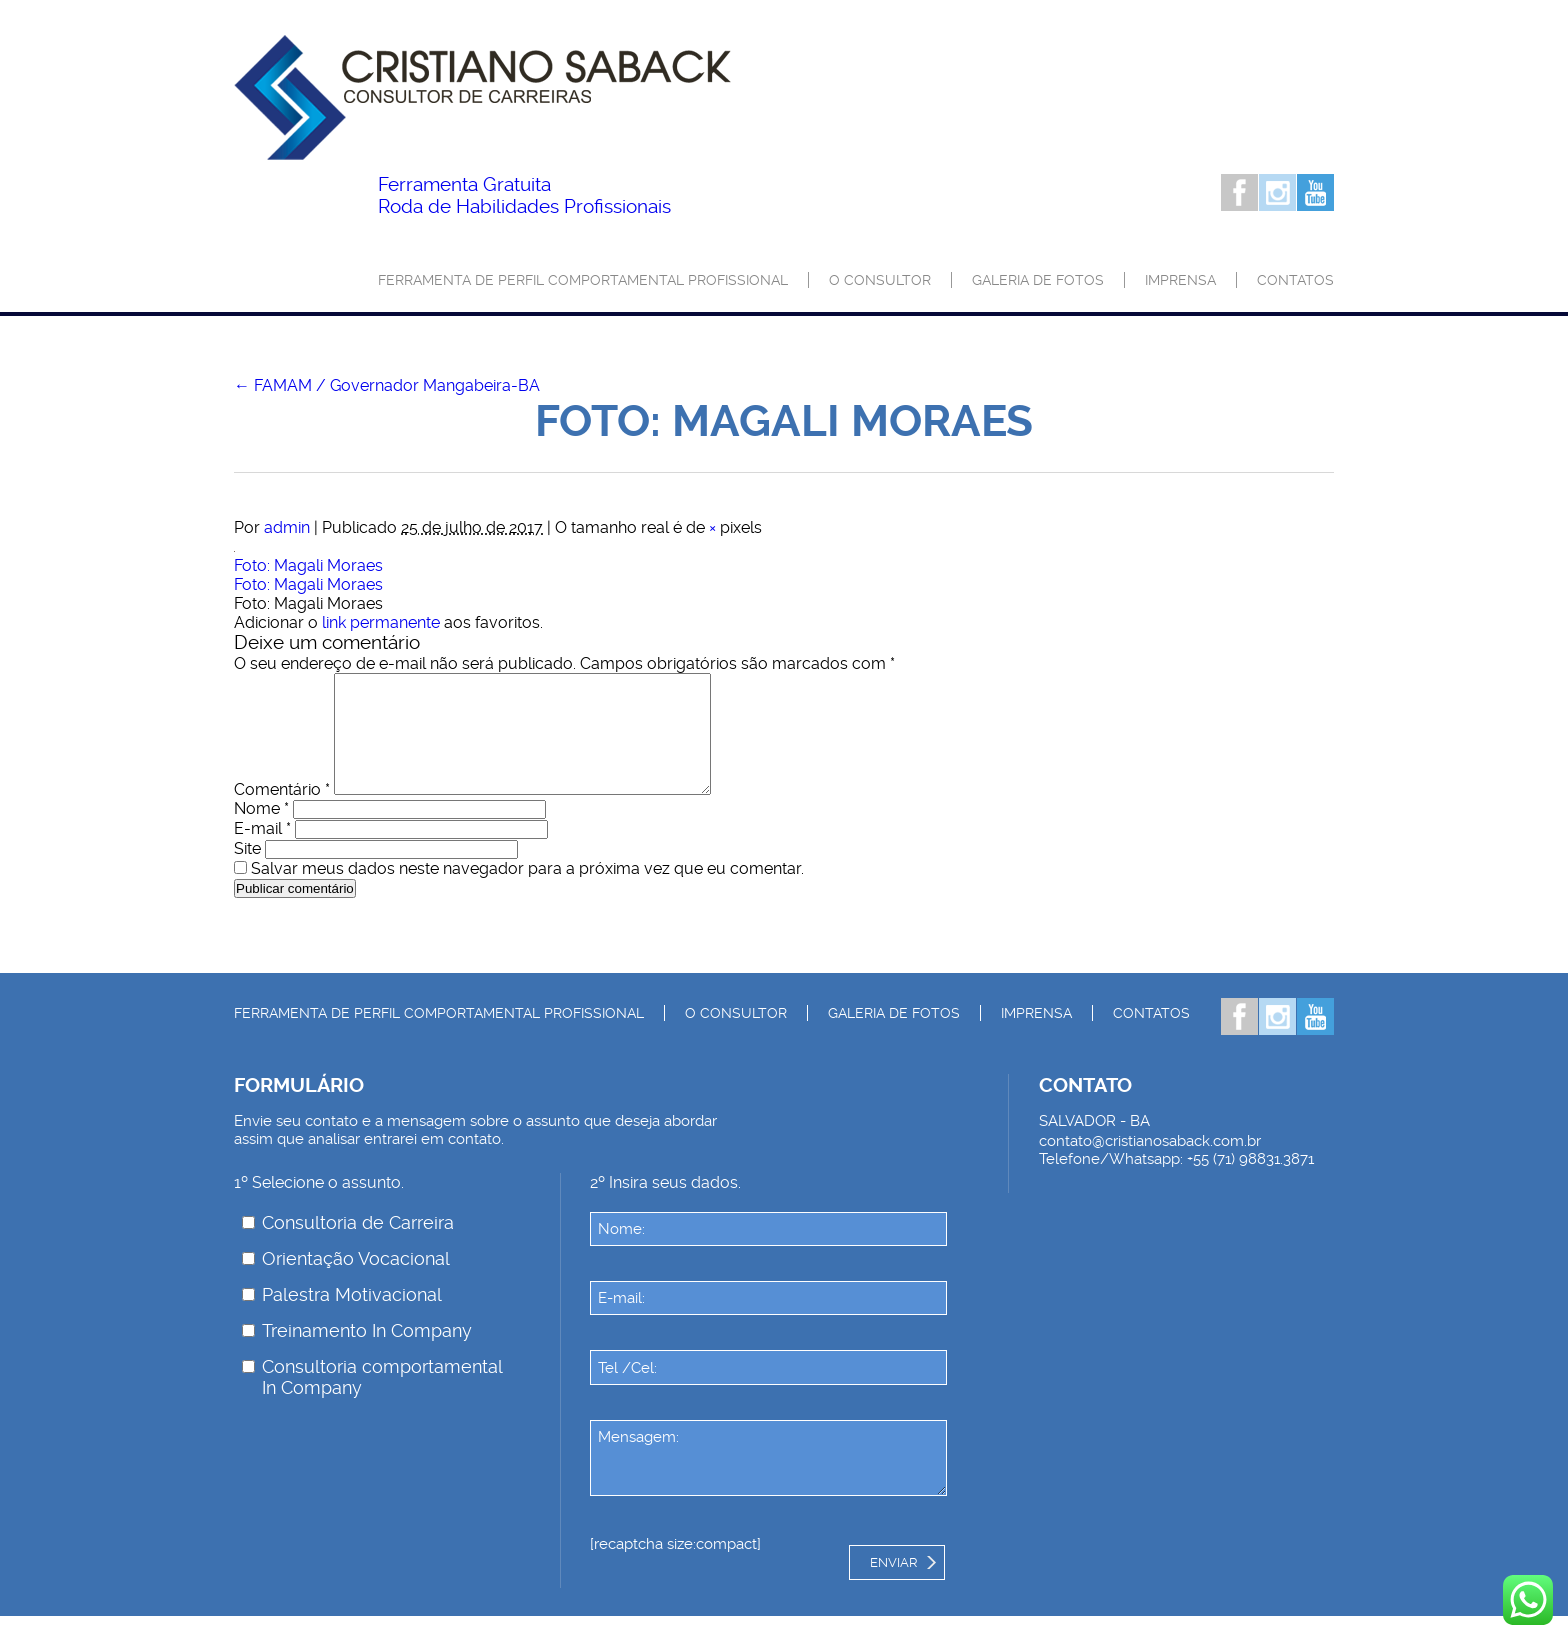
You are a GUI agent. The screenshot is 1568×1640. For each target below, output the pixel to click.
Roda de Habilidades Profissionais (524, 196)
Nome (261, 832)
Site (247, 872)
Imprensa (1180, 280)
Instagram (1277, 192)
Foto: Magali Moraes (308, 565)
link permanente (381, 622)
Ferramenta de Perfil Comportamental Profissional (583, 280)
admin (287, 527)
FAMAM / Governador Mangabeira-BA (387, 385)
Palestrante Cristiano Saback (482, 97)
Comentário (282, 813)
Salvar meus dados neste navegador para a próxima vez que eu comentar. (527, 892)
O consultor (880, 280)
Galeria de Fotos (1038, 280)
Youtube (1315, 192)
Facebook (1239, 192)
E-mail (262, 852)
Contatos (1295, 280)
